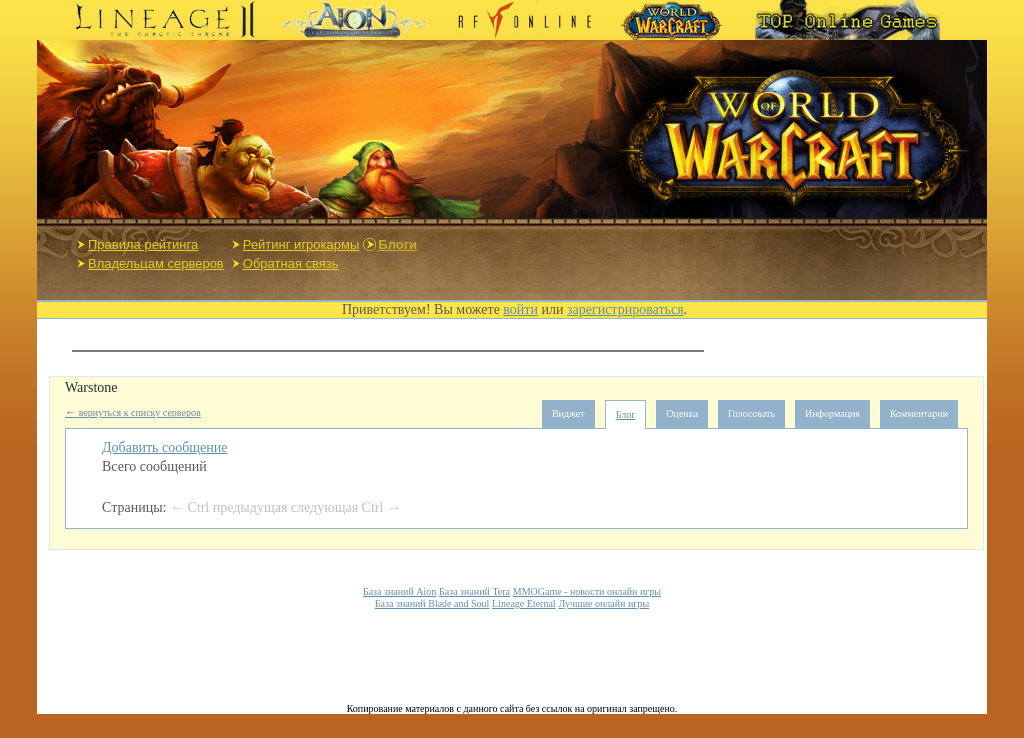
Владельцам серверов (156, 263)
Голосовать (751, 413)
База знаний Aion (399, 591)
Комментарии (919, 413)
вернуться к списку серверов (133, 412)
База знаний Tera (474, 591)
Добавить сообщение (165, 447)
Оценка (682, 413)
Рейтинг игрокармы (301, 244)
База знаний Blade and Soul (432, 603)
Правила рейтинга (143, 244)
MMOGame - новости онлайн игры (587, 591)
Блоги (397, 244)
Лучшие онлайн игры (603, 603)
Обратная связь (291, 263)
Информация (832, 413)
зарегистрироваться (625, 309)
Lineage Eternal (524, 603)
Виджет (568, 413)
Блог (626, 414)
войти (520, 309)
